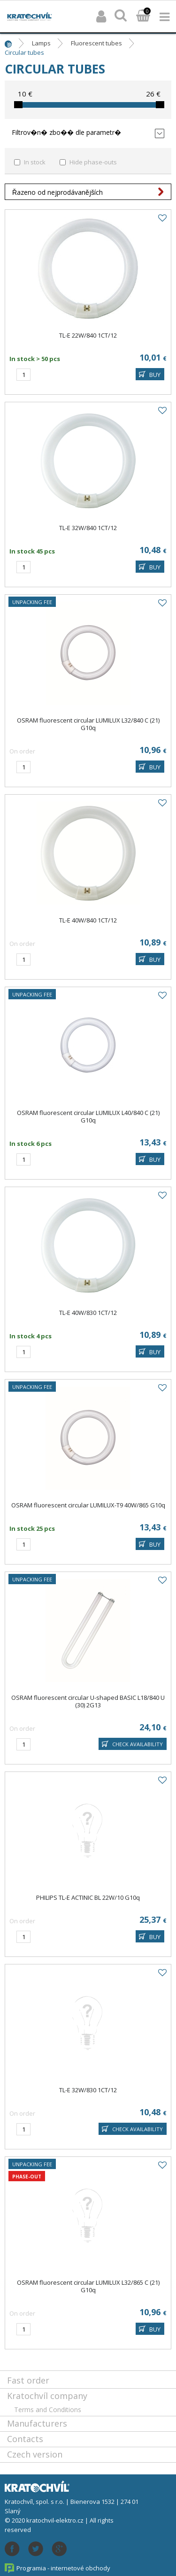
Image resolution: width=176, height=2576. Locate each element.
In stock (35, 162)
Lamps (41, 43)
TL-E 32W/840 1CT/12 (88, 528)
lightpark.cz (29, 16)
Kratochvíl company (47, 2395)
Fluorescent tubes (96, 43)
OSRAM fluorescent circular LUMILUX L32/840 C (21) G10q (88, 724)
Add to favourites (162, 218)
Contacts (25, 2438)
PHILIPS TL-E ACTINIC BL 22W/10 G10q (88, 1897)
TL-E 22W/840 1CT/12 (88, 335)
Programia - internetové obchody (63, 2568)
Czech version (34, 2454)
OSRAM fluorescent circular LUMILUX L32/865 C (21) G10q (88, 2286)
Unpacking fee (32, 601)
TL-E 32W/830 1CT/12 (88, 2090)
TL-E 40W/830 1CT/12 (88, 1312)
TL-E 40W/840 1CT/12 (88, 920)
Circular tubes (24, 52)
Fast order (28, 2380)
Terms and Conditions (47, 2409)
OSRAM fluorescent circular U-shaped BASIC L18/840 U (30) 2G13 (88, 1701)
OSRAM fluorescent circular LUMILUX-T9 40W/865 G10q (88, 1505)
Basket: (143, 16)
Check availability (137, 1744)
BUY (155, 374)
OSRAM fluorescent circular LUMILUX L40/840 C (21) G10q (88, 1116)
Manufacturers (37, 2423)
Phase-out (26, 2176)
